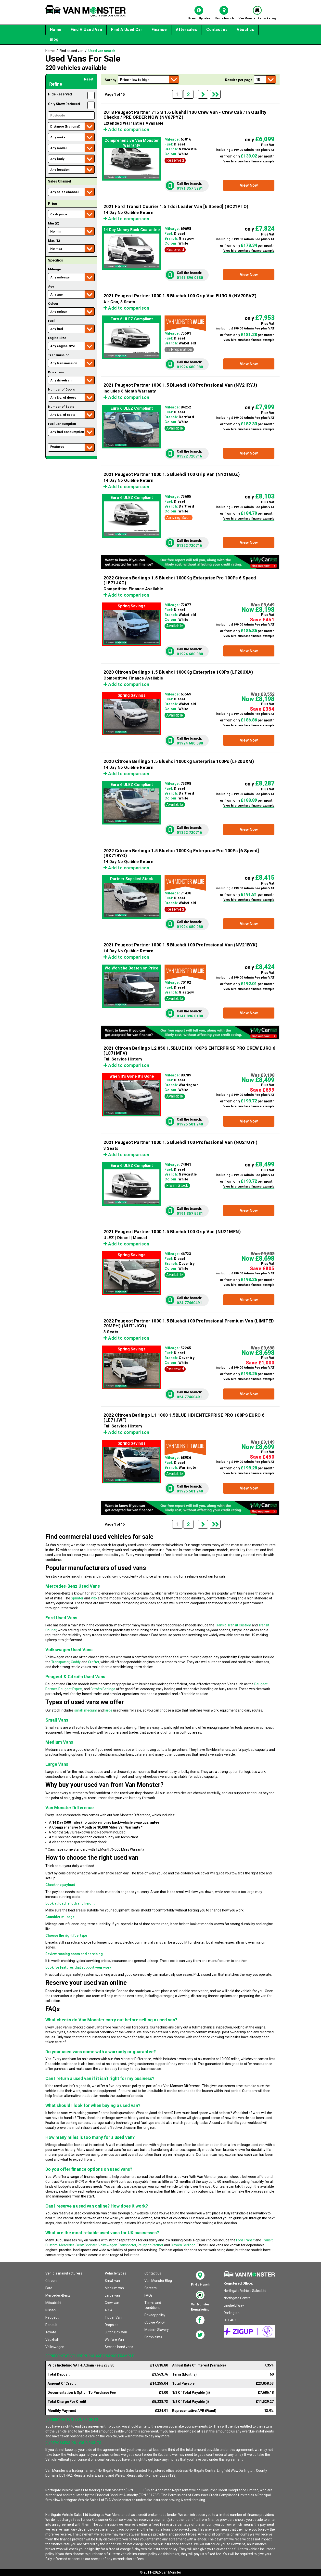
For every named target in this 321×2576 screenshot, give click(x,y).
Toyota (50, 2332)
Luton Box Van (116, 2332)
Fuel (51, 321)
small (78, 1710)
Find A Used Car (126, 29)
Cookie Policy (154, 2322)
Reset (88, 79)
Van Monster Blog (158, 2281)
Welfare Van (114, 2339)
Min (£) (53, 223)
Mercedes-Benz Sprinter (78, 2245)
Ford (48, 2288)
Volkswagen (54, 2347)
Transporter (60, 1662)
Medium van (114, 2288)
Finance (159, 29)
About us (245, 29)
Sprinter (77, 1598)
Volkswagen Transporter (117, 2245)
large (108, 1710)
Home (56, 29)
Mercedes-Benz (57, 2295)
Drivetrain (56, 372)
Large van (112, 2295)
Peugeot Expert (70, 1689)
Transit (220, 1625)
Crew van (112, 2303)
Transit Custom (239, 1625)
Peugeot (52, 2317)
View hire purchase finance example (248, 161)
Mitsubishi (53, 2303)
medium (90, 1710)
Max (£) (54, 240)
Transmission (58, 355)
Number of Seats (61, 406)
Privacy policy (154, 2315)
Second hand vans (119, 2347)
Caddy (76, 1662)
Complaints (153, 2337)
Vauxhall (52, 2339)
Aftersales (186, 29)
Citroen (51, 2281)
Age (51, 286)
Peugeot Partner (150, 2245)
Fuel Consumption (62, 424)
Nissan (50, 2310)
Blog (54, 39)
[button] (248, 185)
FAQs (148, 2295)
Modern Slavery (156, 2330)
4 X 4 (108, 2310)
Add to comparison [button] (126, 129)
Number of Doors (61, 389)
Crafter (93, 1662)
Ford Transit (245, 2240)
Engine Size (57, 338)
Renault (51, 2325)
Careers (150, 2288)
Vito (94, 1598)
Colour (53, 303)
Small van (112, 2281)
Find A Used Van (86, 29)
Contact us (217, 29)
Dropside (111, 2325)
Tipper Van (113, 2317)
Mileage (54, 269)
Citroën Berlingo (102, 1689)
